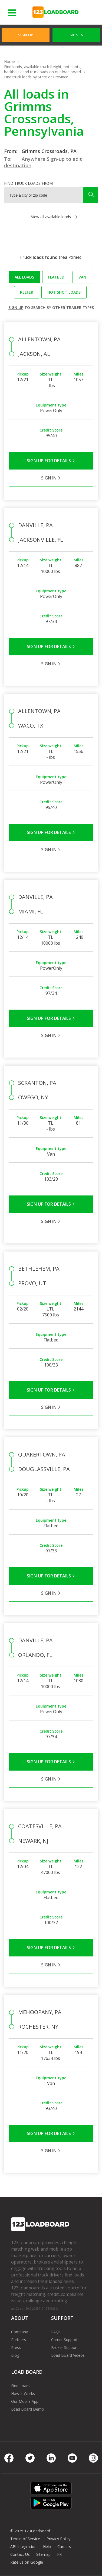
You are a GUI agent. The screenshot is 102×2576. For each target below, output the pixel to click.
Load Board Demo (27, 2409)
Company (19, 2331)
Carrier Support (64, 2339)
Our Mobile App (24, 2401)
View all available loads (51, 216)
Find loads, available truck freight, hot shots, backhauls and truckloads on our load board (42, 69)
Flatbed (56, 277)
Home (9, 61)
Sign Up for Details (51, 461)
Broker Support (64, 2347)
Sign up (15, 307)
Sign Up (25, 34)
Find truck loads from (28, 183)
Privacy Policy (58, 2538)
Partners (18, 2339)
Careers (64, 2546)
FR (59, 2554)
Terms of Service (25, 2538)
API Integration (23, 2546)
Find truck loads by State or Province (36, 76)
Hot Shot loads (64, 292)
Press (16, 2347)
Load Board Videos (68, 2355)
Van (82, 277)
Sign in (77, 34)
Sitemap (43, 2554)
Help (47, 2546)
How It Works (23, 2393)
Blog (15, 2355)
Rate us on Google (26, 2562)
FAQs (56, 2331)
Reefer (26, 292)
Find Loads (20, 2385)
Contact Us (20, 2554)
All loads (24, 277)
